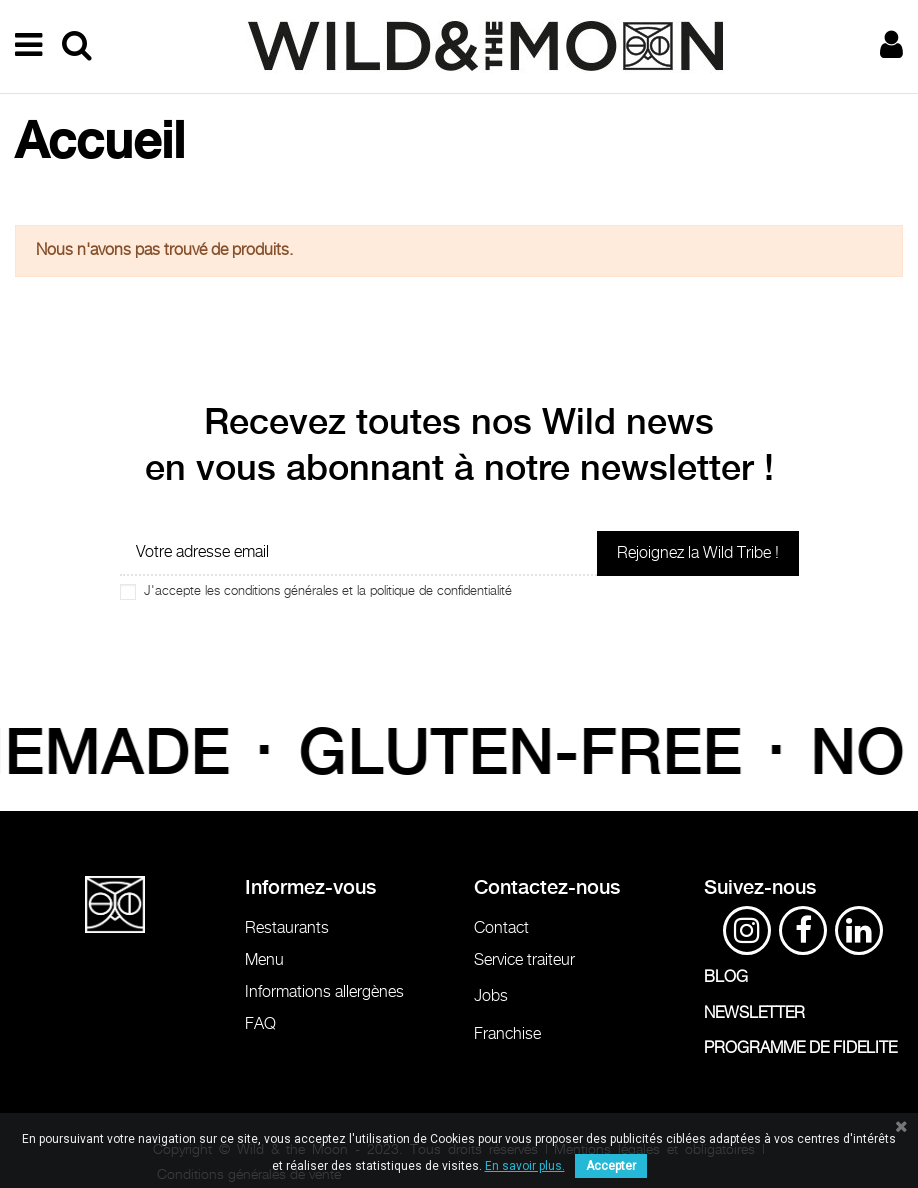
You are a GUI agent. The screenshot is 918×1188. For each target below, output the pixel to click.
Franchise (507, 1034)
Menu (264, 960)
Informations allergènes (324, 992)
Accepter (611, 1166)
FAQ (260, 1024)
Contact (501, 928)
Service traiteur (524, 960)
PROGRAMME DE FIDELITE (800, 1048)
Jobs (491, 996)
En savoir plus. (525, 1166)
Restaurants (287, 928)
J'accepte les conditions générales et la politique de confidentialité (328, 591)
